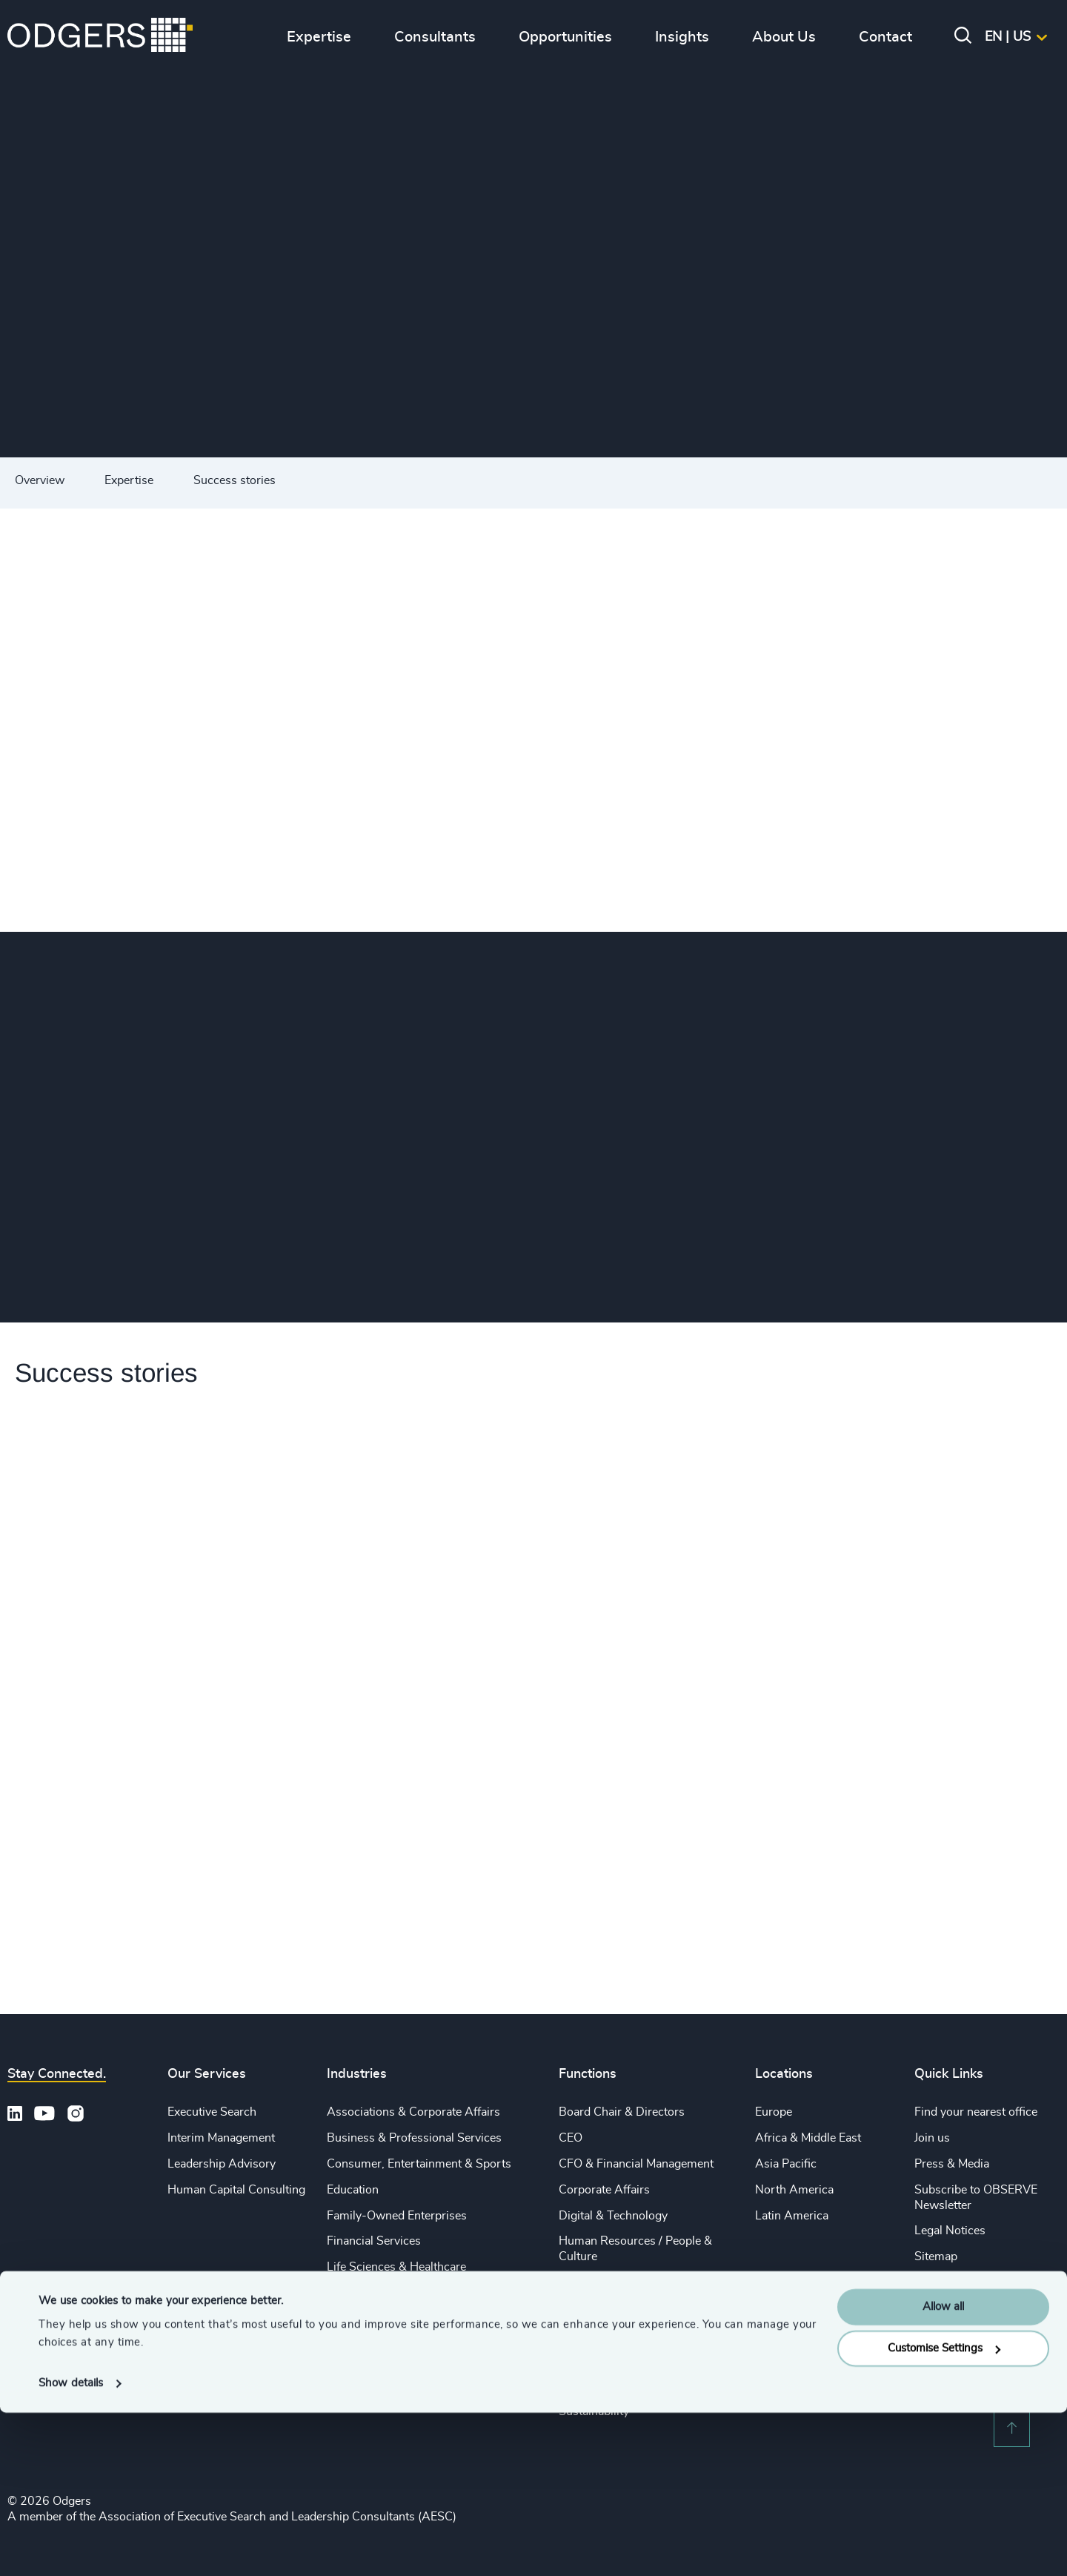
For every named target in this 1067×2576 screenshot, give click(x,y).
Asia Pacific (786, 2164)
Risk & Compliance (608, 2385)
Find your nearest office (975, 2112)
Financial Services (374, 2241)
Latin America (791, 2216)
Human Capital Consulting (236, 2190)
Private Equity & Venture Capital (410, 2319)
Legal (573, 2282)
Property (582, 2359)
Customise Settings (944, 2511)
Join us (932, 2138)
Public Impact (362, 2345)
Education (353, 2190)
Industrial (351, 2293)
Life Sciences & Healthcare (396, 2267)
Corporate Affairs (604, 2190)
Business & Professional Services (414, 2138)
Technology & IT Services (393, 2396)
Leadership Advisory (221, 2164)
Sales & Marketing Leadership (636, 2308)
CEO (570, 2138)
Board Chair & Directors (622, 2112)
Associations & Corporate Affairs (413, 2112)
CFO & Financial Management (636, 2164)
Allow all (943, 2470)
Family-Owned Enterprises (397, 2216)
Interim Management (221, 2138)
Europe (773, 2112)
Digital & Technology (613, 2216)
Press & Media (951, 2164)
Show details (71, 2546)
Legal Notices (949, 2230)
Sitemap (935, 2256)
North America (794, 2190)
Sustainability (362, 2370)
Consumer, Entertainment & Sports (419, 2164)
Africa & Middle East (808, 2138)
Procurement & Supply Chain (635, 2334)
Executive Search (211, 2112)
